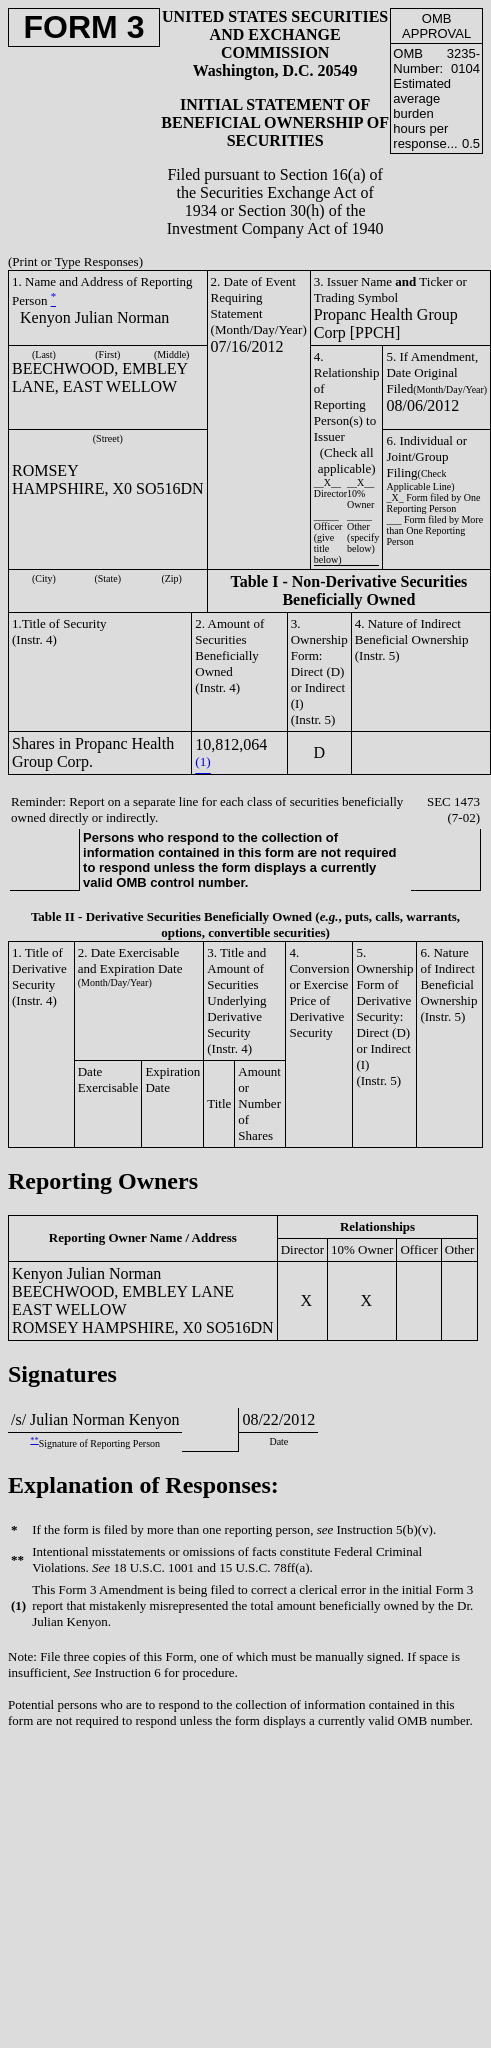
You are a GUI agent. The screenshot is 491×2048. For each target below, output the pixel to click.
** (34, 1440)
